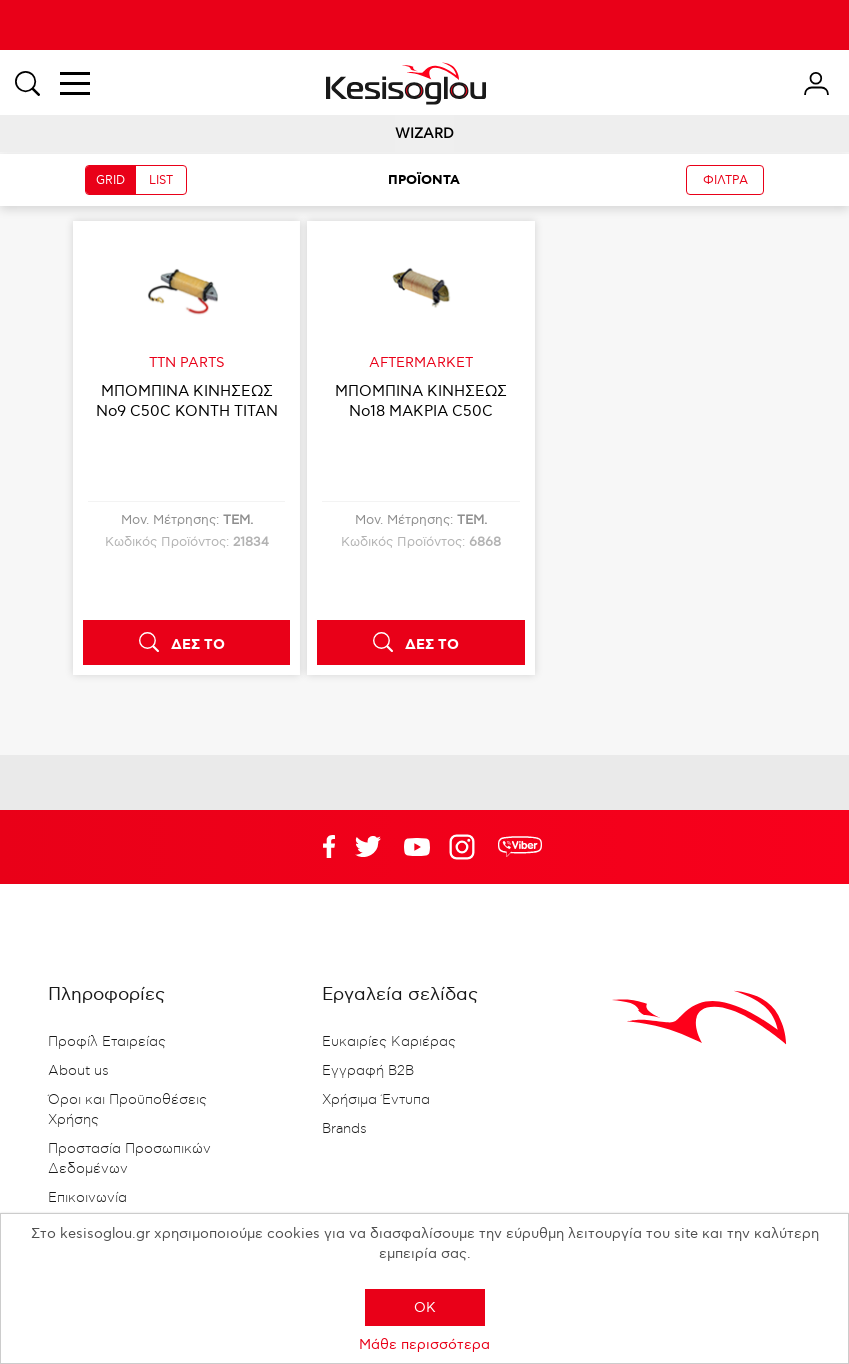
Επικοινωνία (87, 1198)
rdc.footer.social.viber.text (520, 847)
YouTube (368, 847)
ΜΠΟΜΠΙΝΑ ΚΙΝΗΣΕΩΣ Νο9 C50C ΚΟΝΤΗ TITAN (187, 401)
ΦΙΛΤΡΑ (725, 180)
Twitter (417, 847)
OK (425, 1307)
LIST (161, 180)
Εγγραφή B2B (368, 1071)
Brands (344, 1129)
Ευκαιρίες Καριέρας (389, 1042)
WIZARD (424, 133)
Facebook (319, 847)
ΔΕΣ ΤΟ (198, 645)
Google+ (466, 847)
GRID (110, 180)
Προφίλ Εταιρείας (107, 1042)
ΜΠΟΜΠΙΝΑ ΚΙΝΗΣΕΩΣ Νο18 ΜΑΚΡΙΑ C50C (421, 401)
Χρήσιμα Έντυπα (376, 1100)
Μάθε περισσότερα (424, 1344)
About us (78, 1071)
